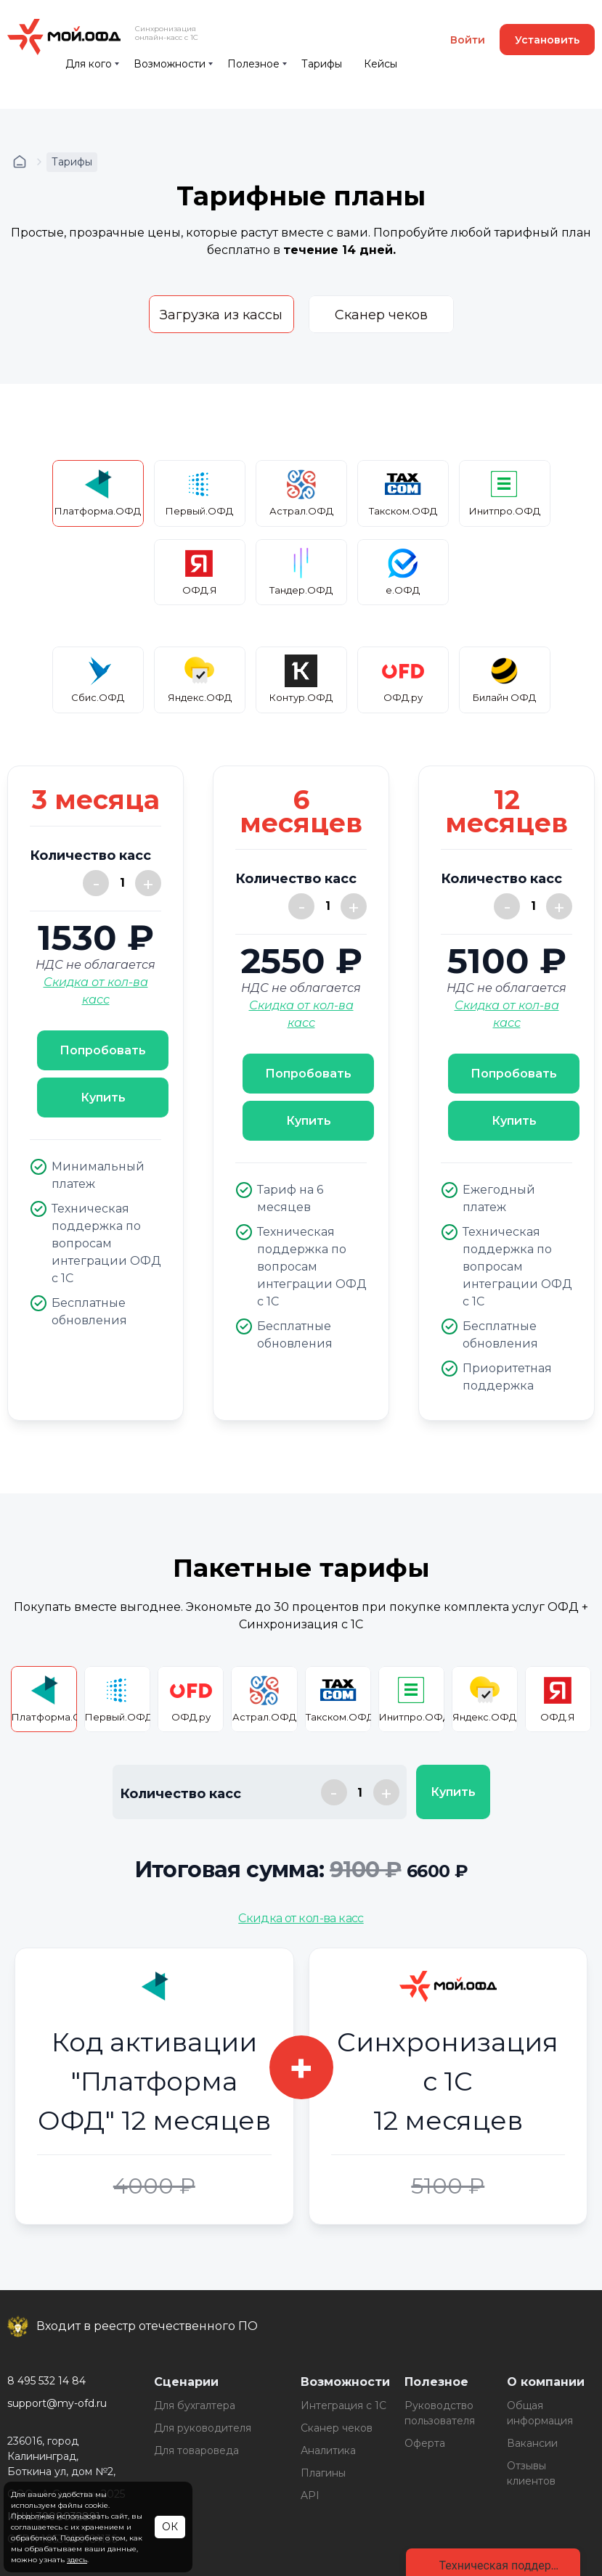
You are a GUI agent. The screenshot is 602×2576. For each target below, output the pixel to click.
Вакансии (532, 2443)
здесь (77, 2559)
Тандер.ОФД (301, 571)
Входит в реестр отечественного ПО (147, 2326)
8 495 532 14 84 (46, 2380)
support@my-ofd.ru (57, 2403)
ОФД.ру (403, 679)
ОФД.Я (199, 571)
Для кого (88, 63)
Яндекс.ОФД (200, 679)
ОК (170, 2526)
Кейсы (380, 63)
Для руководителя (202, 2428)
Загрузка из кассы (221, 315)
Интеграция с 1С (343, 2405)
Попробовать (103, 1050)
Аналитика (328, 2450)
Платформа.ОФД (97, 492)
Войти (467, 39)
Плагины (323, 2472)
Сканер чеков (381, 315)
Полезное (253, 63)
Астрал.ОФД (301, 492)
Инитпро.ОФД (504, 492)
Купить (103, 1097)
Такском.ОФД (403, 492)
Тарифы (321, 63)
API (310, 2495)
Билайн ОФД (504, 679)
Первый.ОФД (199, 492)
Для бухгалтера (194, 2405)
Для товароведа (196, 2450)
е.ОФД (403, 571)
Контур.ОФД (301, 679)
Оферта (424, 2443)
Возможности (170, 63)
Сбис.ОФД (97, 679)
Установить (547, 39)
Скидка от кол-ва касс (300, 1918)
